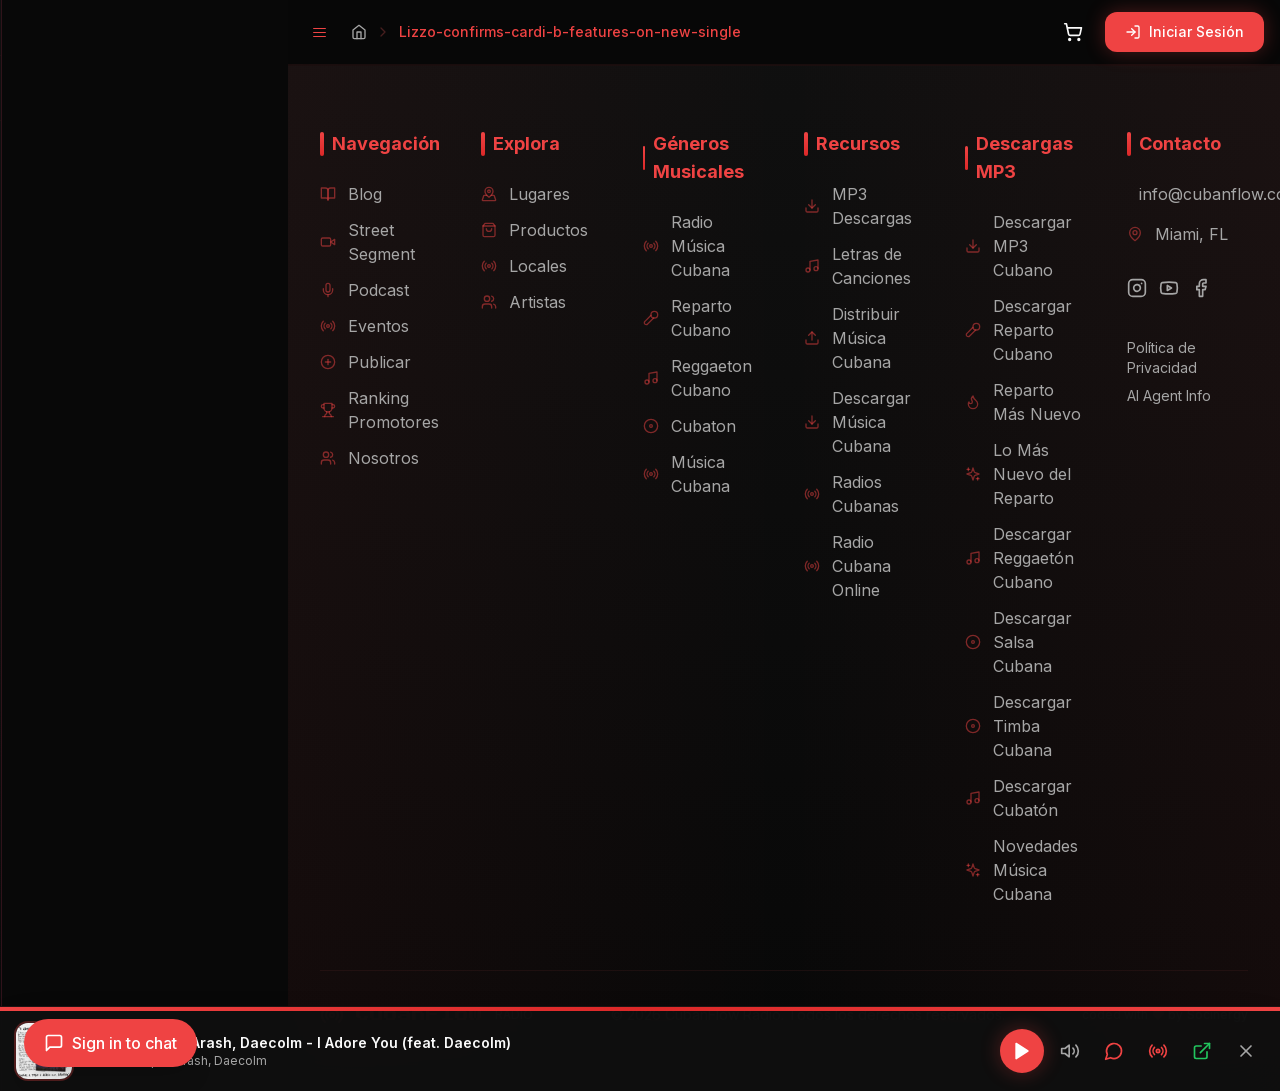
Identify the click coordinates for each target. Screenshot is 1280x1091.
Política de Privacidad (1156, 357)
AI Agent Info (1163, 395)
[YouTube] (1163, 288)
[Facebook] (1195, 288)
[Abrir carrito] (1073, 32)
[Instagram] (1131, 288)
